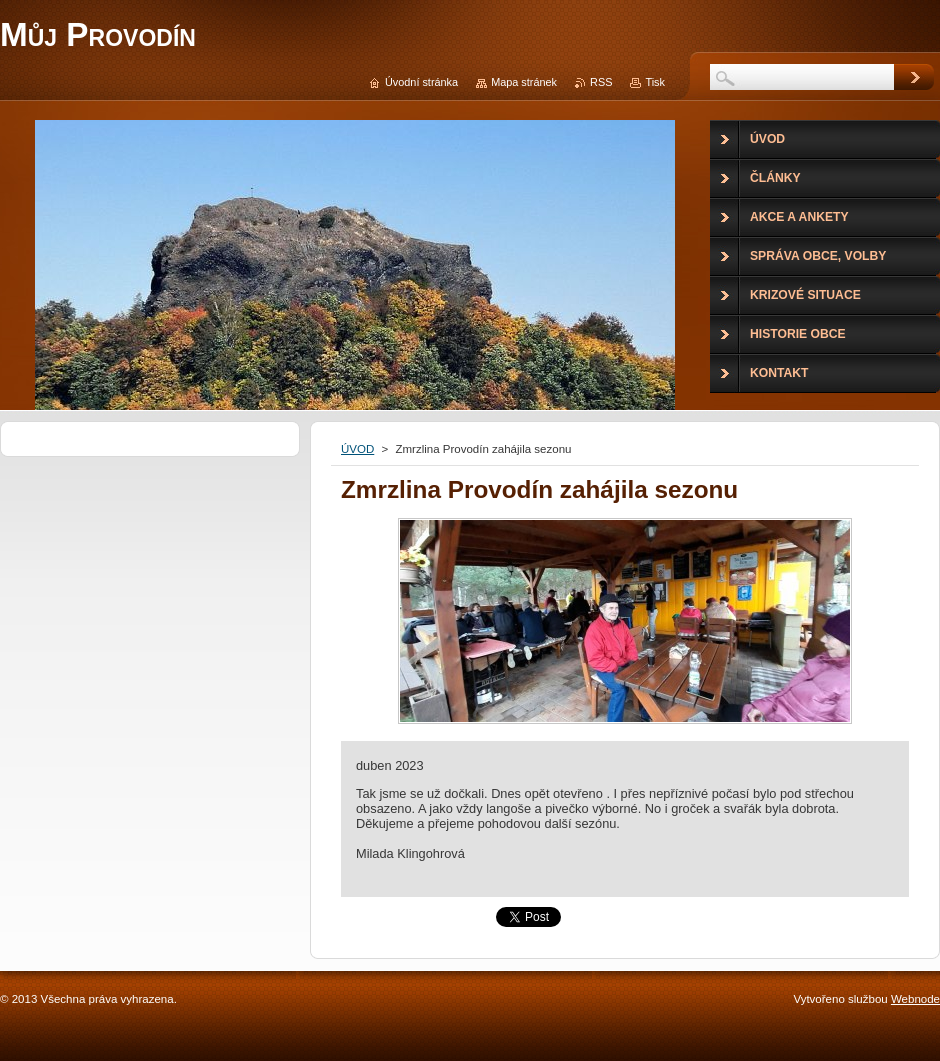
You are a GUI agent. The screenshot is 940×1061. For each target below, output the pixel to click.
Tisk (655, 82)
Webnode (915, 999)
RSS (601, 82)
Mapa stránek (524, 82)
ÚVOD (357, 449)
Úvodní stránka (421, 82)
